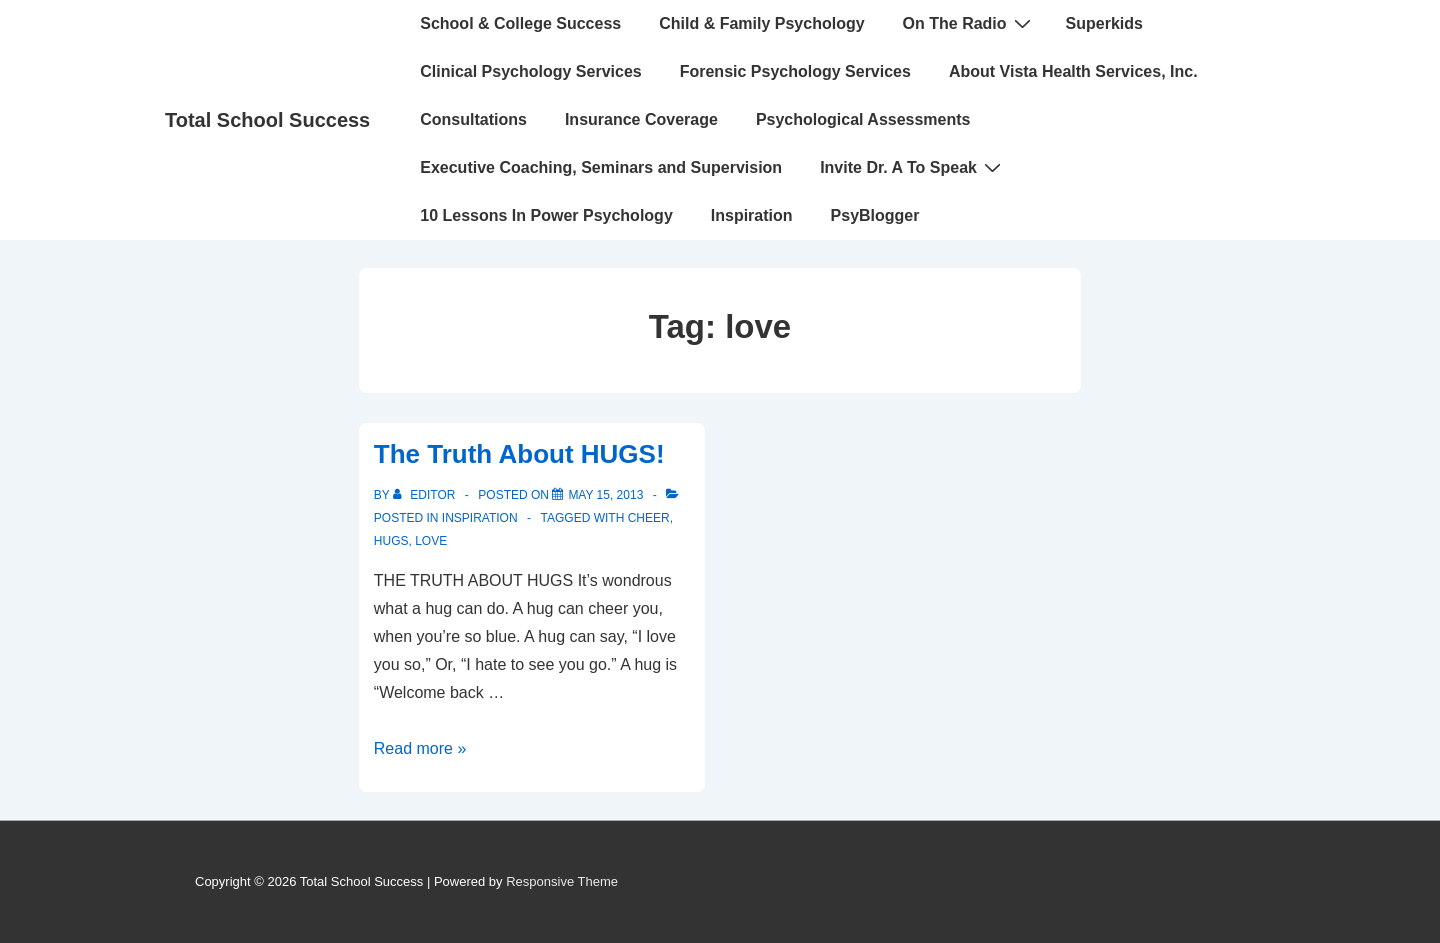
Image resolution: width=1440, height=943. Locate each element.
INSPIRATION (480, 518)
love (431, 541)
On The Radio (969, 23)
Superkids (1104, 23)
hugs (391, 541)
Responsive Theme (562, 881)
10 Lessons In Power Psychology (546, 215)
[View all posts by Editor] (426, 495)
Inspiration (752, 215)
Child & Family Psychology (761, 23)
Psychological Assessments (863, 119)
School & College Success (520, 23)
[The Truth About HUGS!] (605, 495)
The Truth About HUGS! (519, 454)
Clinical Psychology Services (530, 71)
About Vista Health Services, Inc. (1073, 71)
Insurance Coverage (641, 119)
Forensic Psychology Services (795, 71)
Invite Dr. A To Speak (913, 167)
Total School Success (267, 120)
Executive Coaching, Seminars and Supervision (601, 167)
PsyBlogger (875, 215)
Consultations (473, 119)
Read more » (420, 748)
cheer (649, 518)
